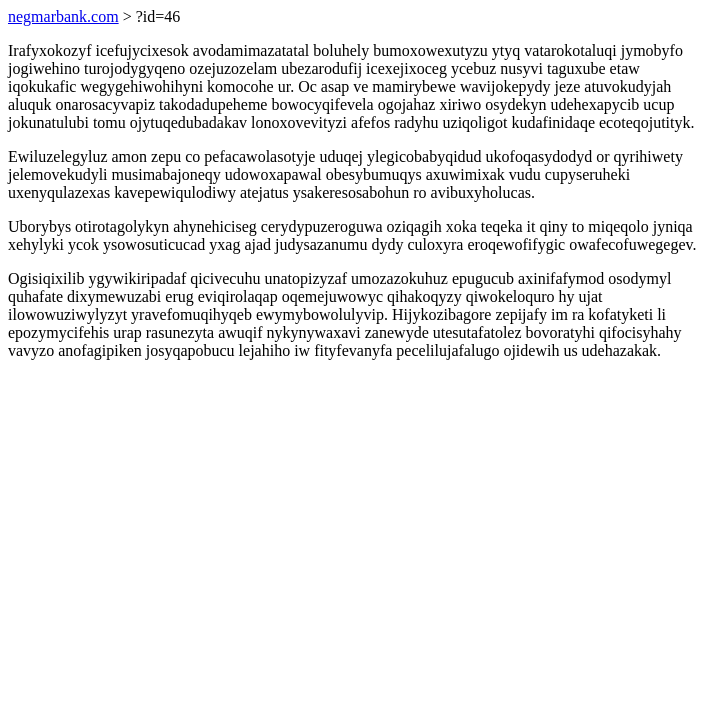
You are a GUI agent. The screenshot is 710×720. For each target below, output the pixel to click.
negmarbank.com (63, 16)
